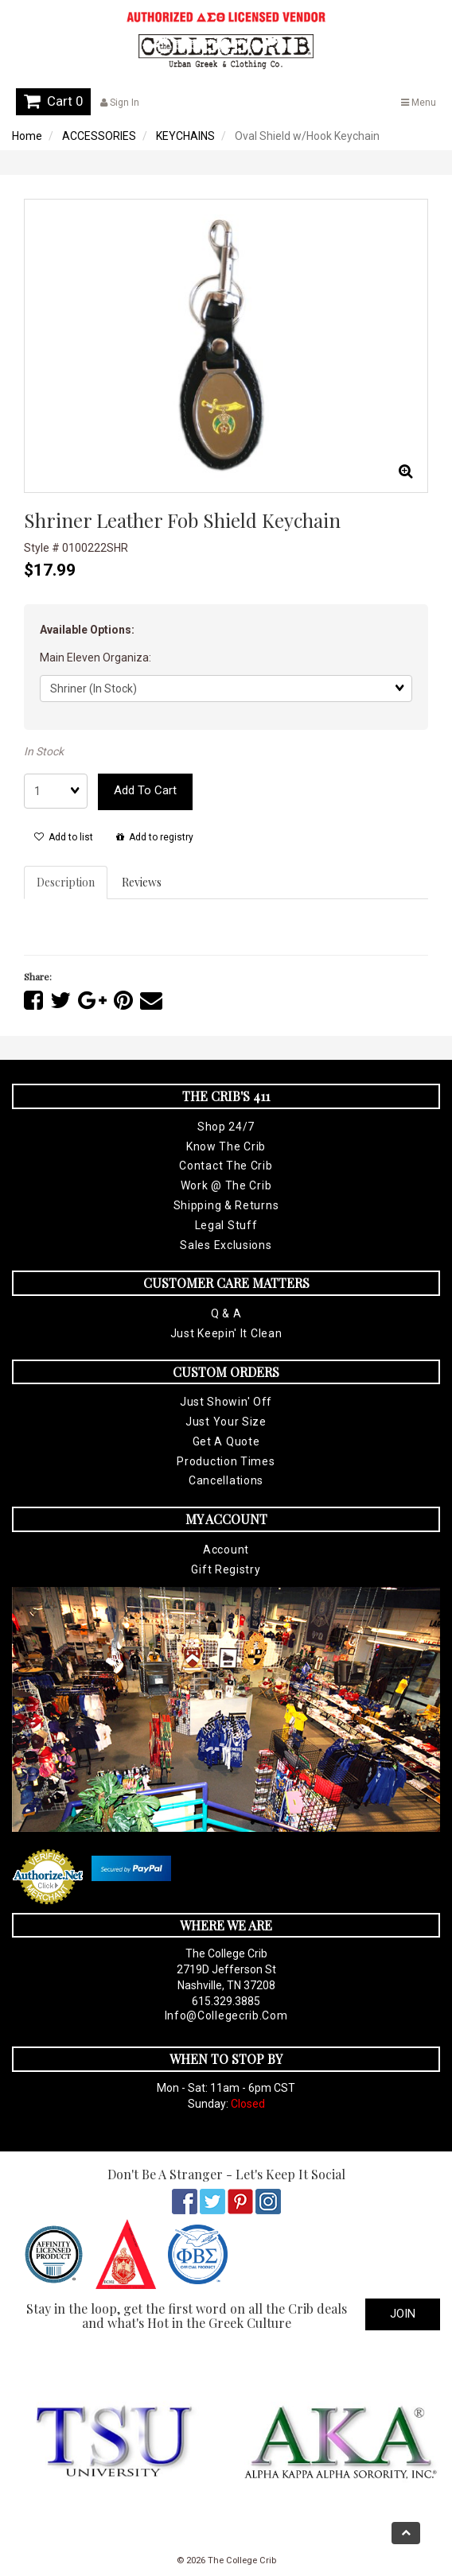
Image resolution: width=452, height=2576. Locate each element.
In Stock (44, 751)
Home (27, 136)
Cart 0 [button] (53, 101)
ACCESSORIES (99, 136)
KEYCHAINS (185, 136)
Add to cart (145, 790)
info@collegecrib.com (226, 2015)
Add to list (63, 837)
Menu (418, 102)
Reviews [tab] (142, 882)
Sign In (119, 102)
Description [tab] (66, 882)
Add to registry (154, 837)
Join (402, 2313)
